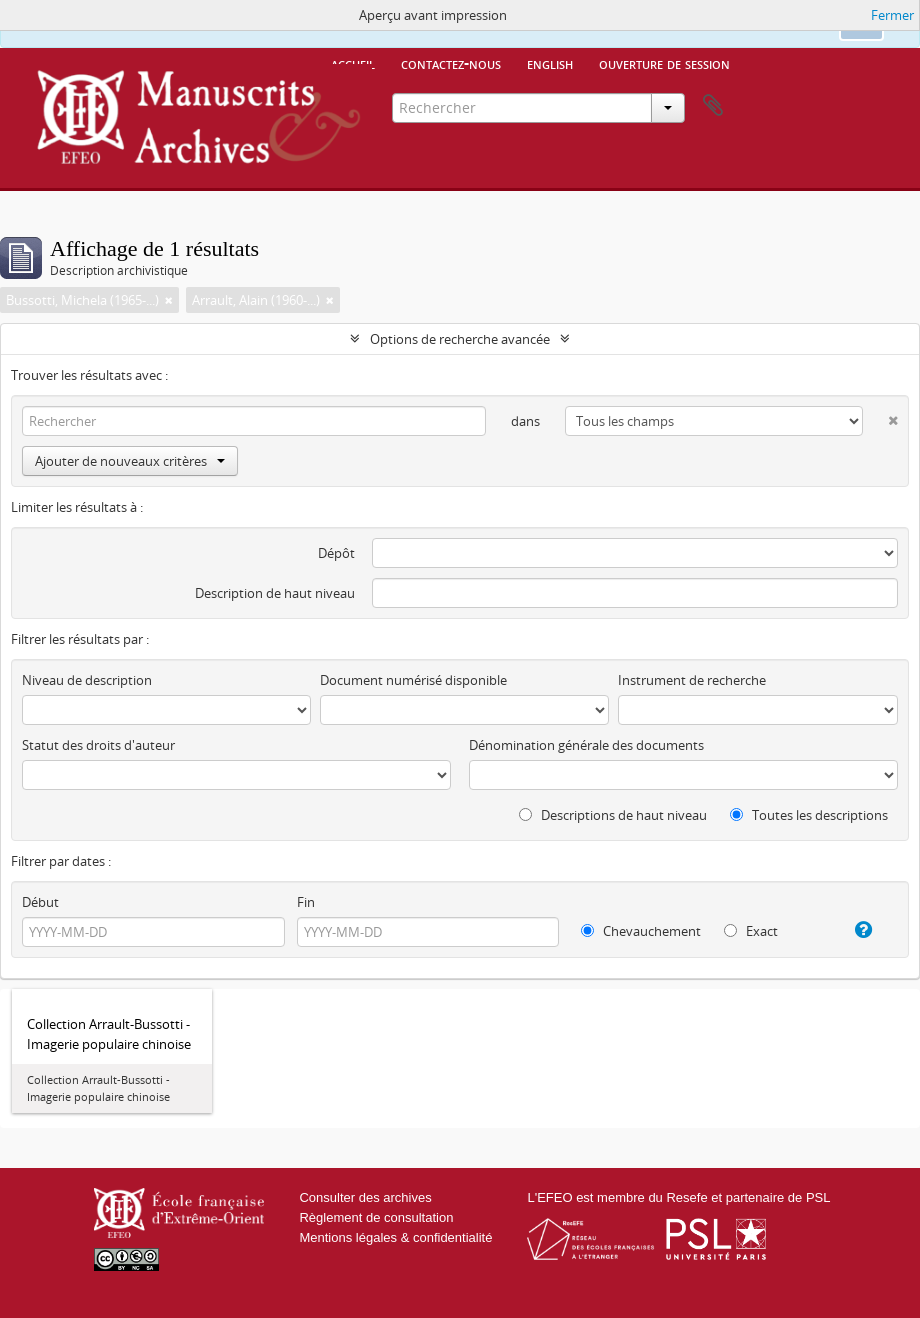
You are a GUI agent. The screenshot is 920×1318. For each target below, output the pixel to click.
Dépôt (336, 553)
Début (40, 902)
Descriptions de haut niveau (613, 815)
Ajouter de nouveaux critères (130, 461)
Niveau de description (87, 680)
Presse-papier (713, 106)
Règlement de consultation (376, 1217)
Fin (306, 902)
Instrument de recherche (692, 680)
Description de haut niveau (275, 593)
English (550, 63)
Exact (751, 931)
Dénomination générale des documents (586, 745)
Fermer (892, 15)
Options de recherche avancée (460, 339)
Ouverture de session (664, 63)
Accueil (353, 63)
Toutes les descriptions (809, 815)
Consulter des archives (365, 1197)
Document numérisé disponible (413, 680)
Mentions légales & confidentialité (395, 1237)
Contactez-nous (451, 63)
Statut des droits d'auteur (98, 745)
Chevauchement (641, 931)
